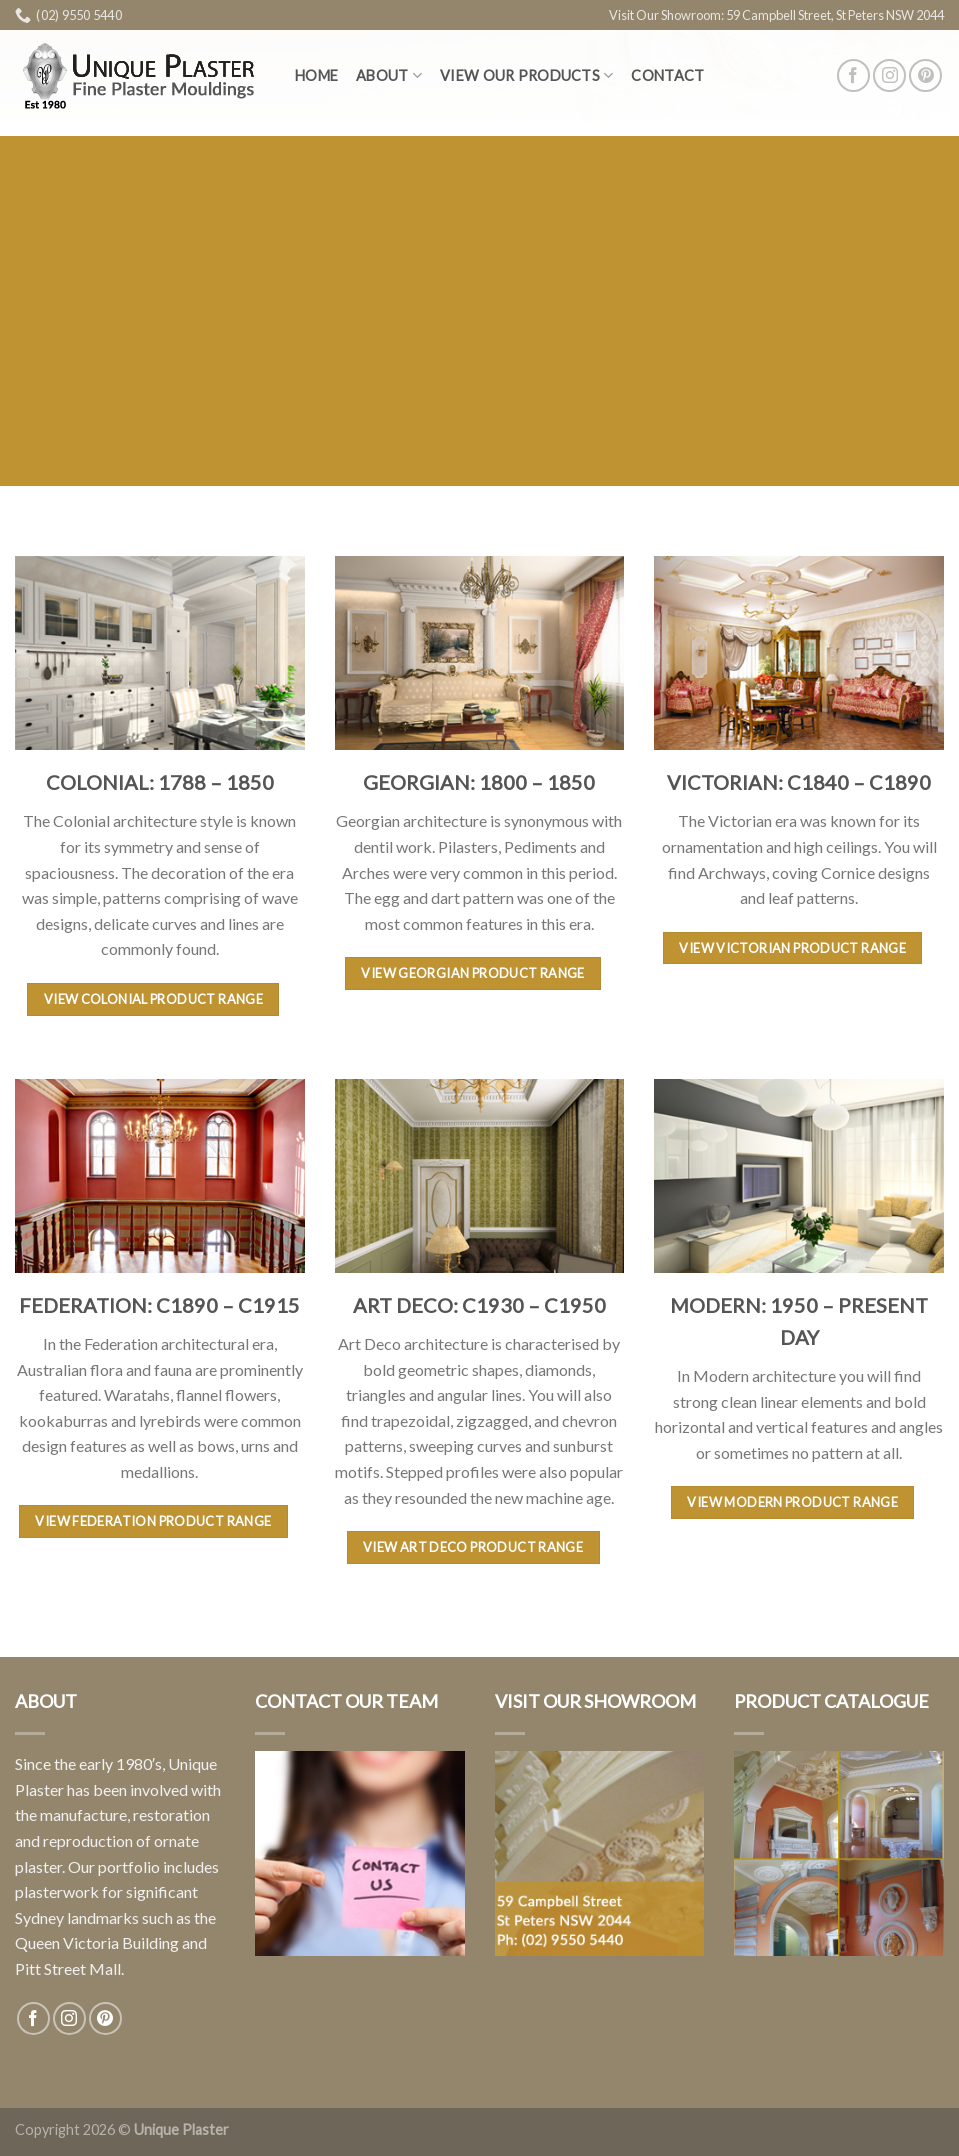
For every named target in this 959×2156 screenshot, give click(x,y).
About (389, 75)
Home (316, 75)
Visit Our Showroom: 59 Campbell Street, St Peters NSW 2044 (776, 15)
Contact (667, 75)
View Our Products (526, 75)
